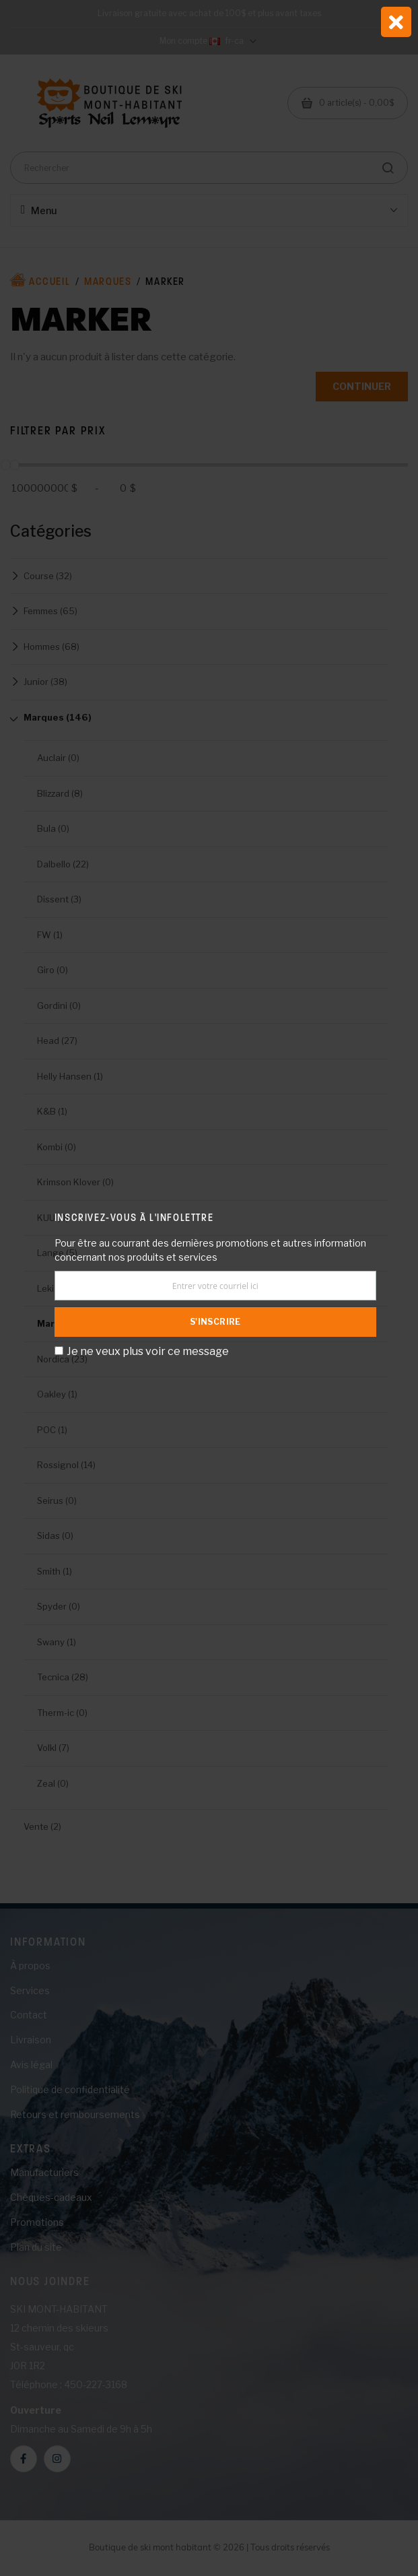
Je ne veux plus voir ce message (148, 1351)
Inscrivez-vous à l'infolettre (134, 1217)
